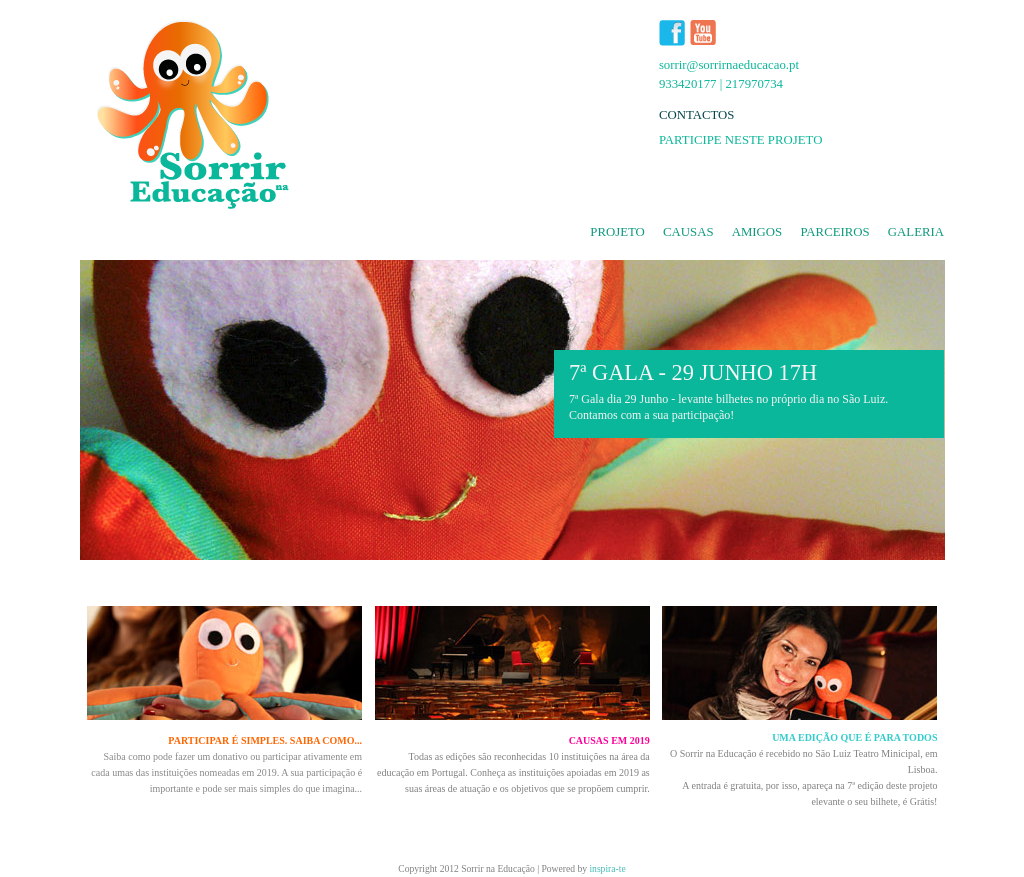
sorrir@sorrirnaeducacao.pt (729, 65)
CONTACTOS (697, 115)
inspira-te (607, 868)
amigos (757, 232)
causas (688, 232)
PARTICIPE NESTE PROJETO (741, 140)
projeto (617, 232)
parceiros (834, 232)
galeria (916, 232)
